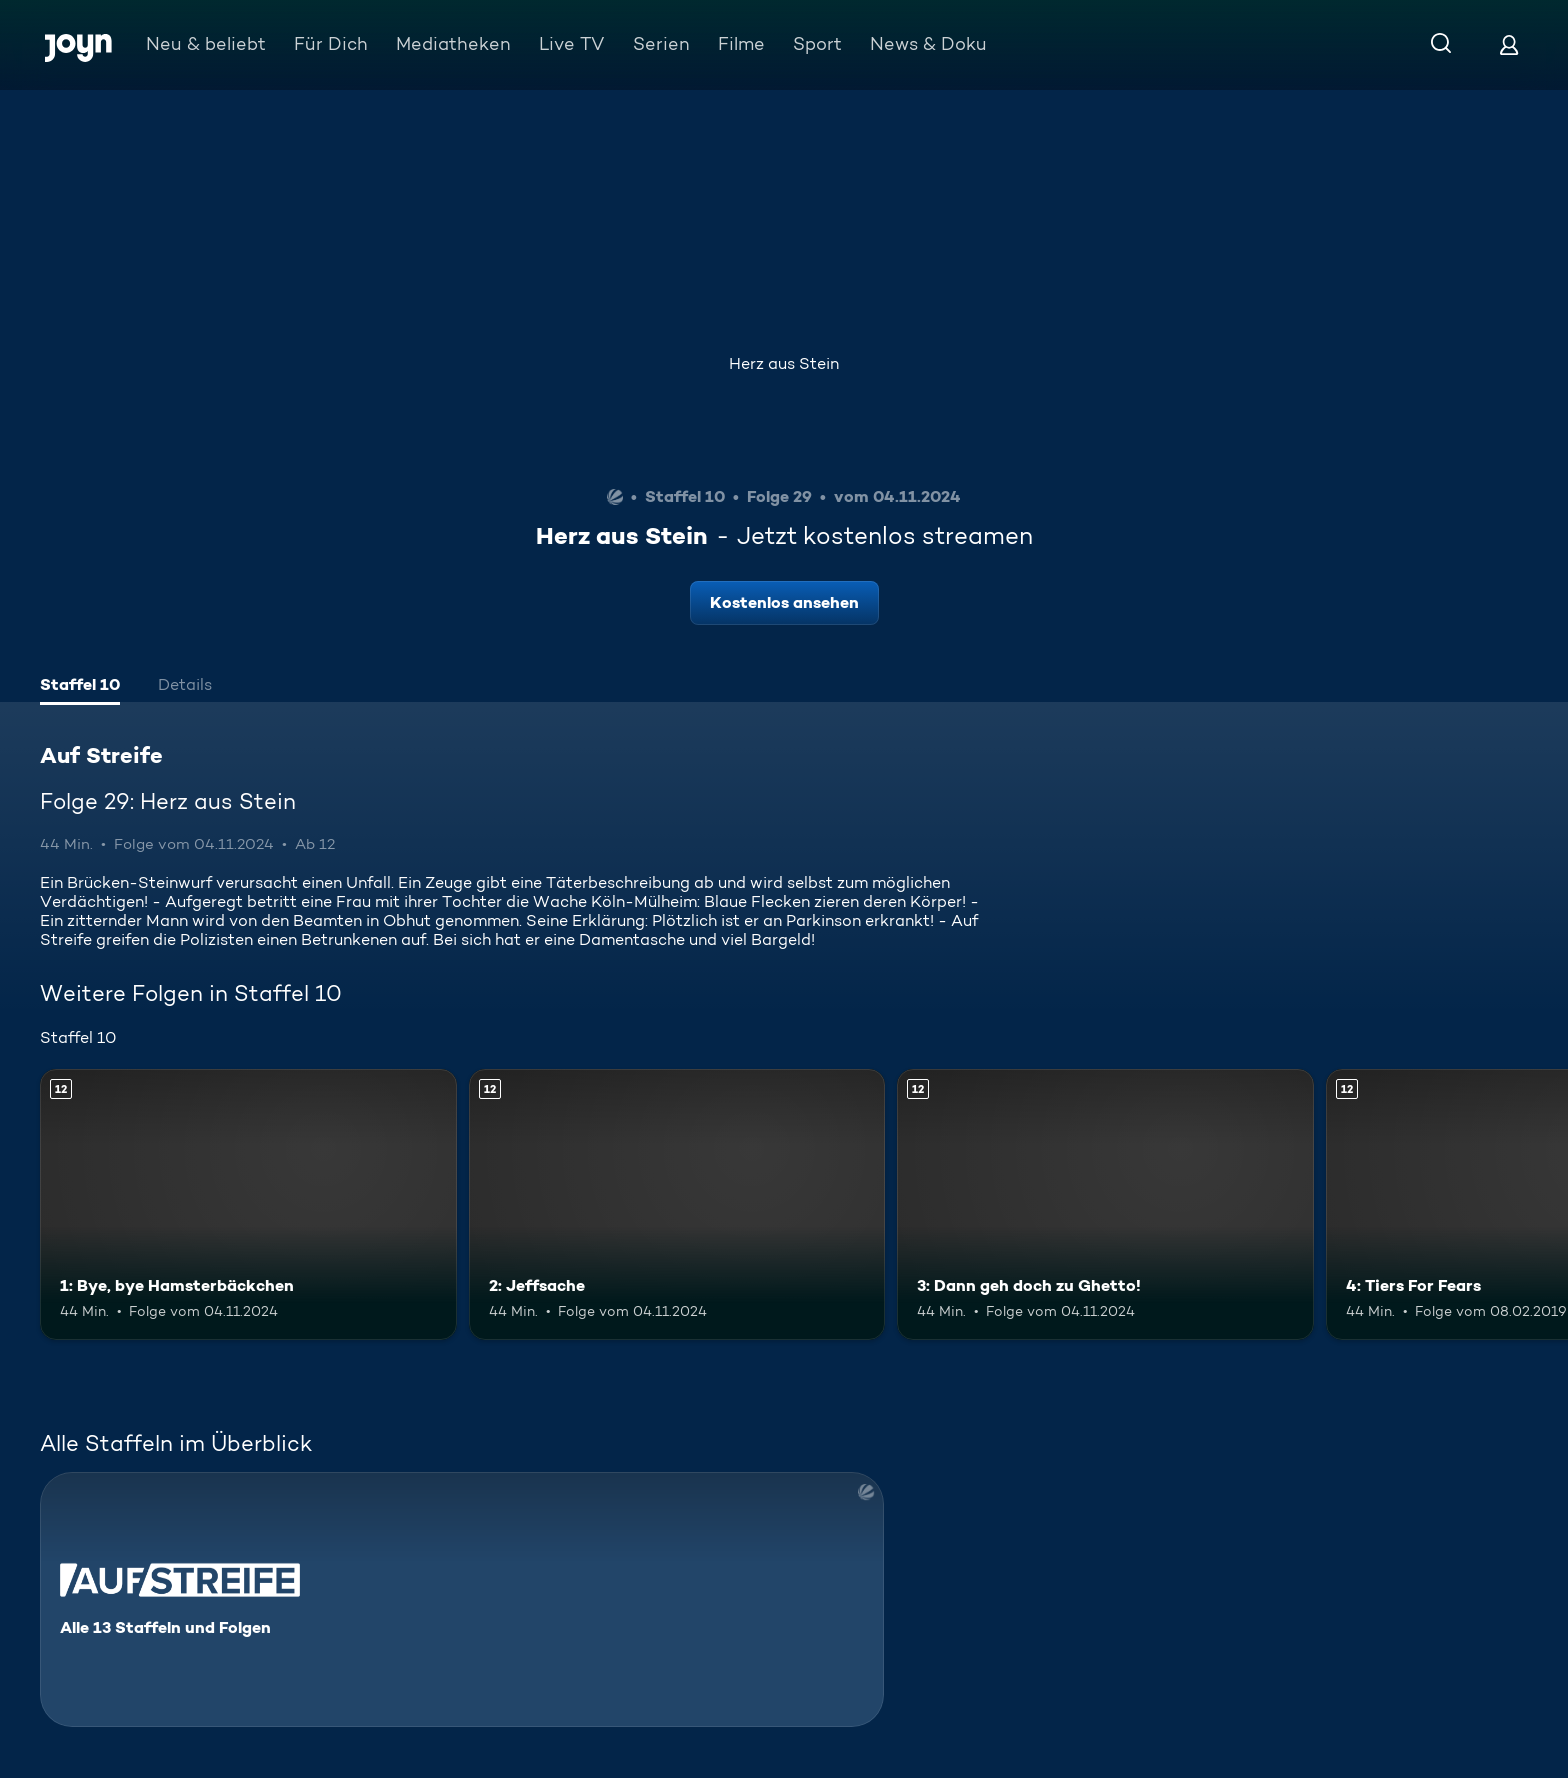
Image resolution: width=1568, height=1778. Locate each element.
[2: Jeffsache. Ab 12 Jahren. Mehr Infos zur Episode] (677, 1204)
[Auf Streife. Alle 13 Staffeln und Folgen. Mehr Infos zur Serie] (462, 1599)
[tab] (80, 687)
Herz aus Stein (784, 363)
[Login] (1509, 44)
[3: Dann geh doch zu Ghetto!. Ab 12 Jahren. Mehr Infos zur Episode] (1105, 1204)
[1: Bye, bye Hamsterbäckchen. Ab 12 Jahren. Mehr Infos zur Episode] (248, 1204)
